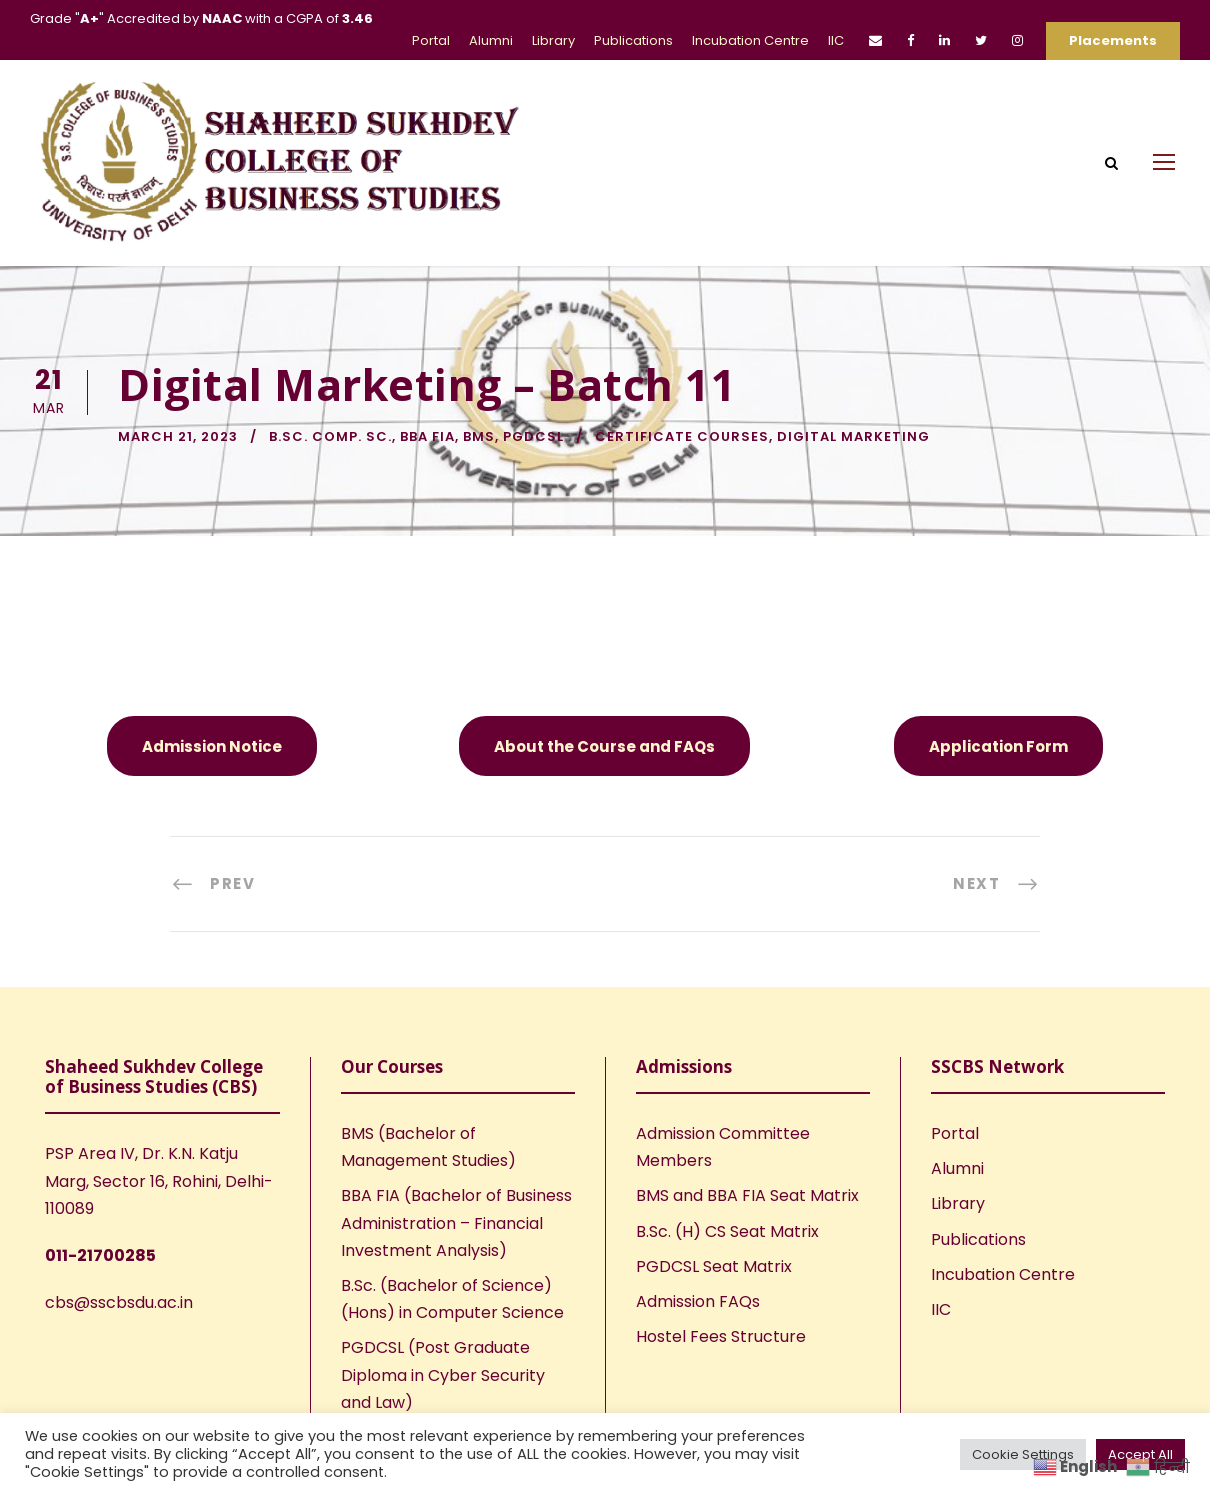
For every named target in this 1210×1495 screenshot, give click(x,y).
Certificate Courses (682, 436)
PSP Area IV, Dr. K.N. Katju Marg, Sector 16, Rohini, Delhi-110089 (159, 1180)
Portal (431, 40)
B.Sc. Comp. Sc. (330, 436)
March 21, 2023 (178, 436)
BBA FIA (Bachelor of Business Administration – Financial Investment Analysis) (456, 1222)
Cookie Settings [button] (1023, 1454)
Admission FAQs (698, 1301)
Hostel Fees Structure (721, 1336)
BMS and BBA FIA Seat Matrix (747, 1195)
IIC (836, 40)
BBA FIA (427, 436)
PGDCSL (533, 436)
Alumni (491, 40)
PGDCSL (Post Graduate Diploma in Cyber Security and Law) (443, 1374)
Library (553, 40)
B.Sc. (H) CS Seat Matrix (727, 1231)
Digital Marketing (853, 436)
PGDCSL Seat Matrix (714, 1266)
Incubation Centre (750, 40)
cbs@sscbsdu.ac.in (119, 1302)
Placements (1113, 40)
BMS (479, 436)
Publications (633, 40)
